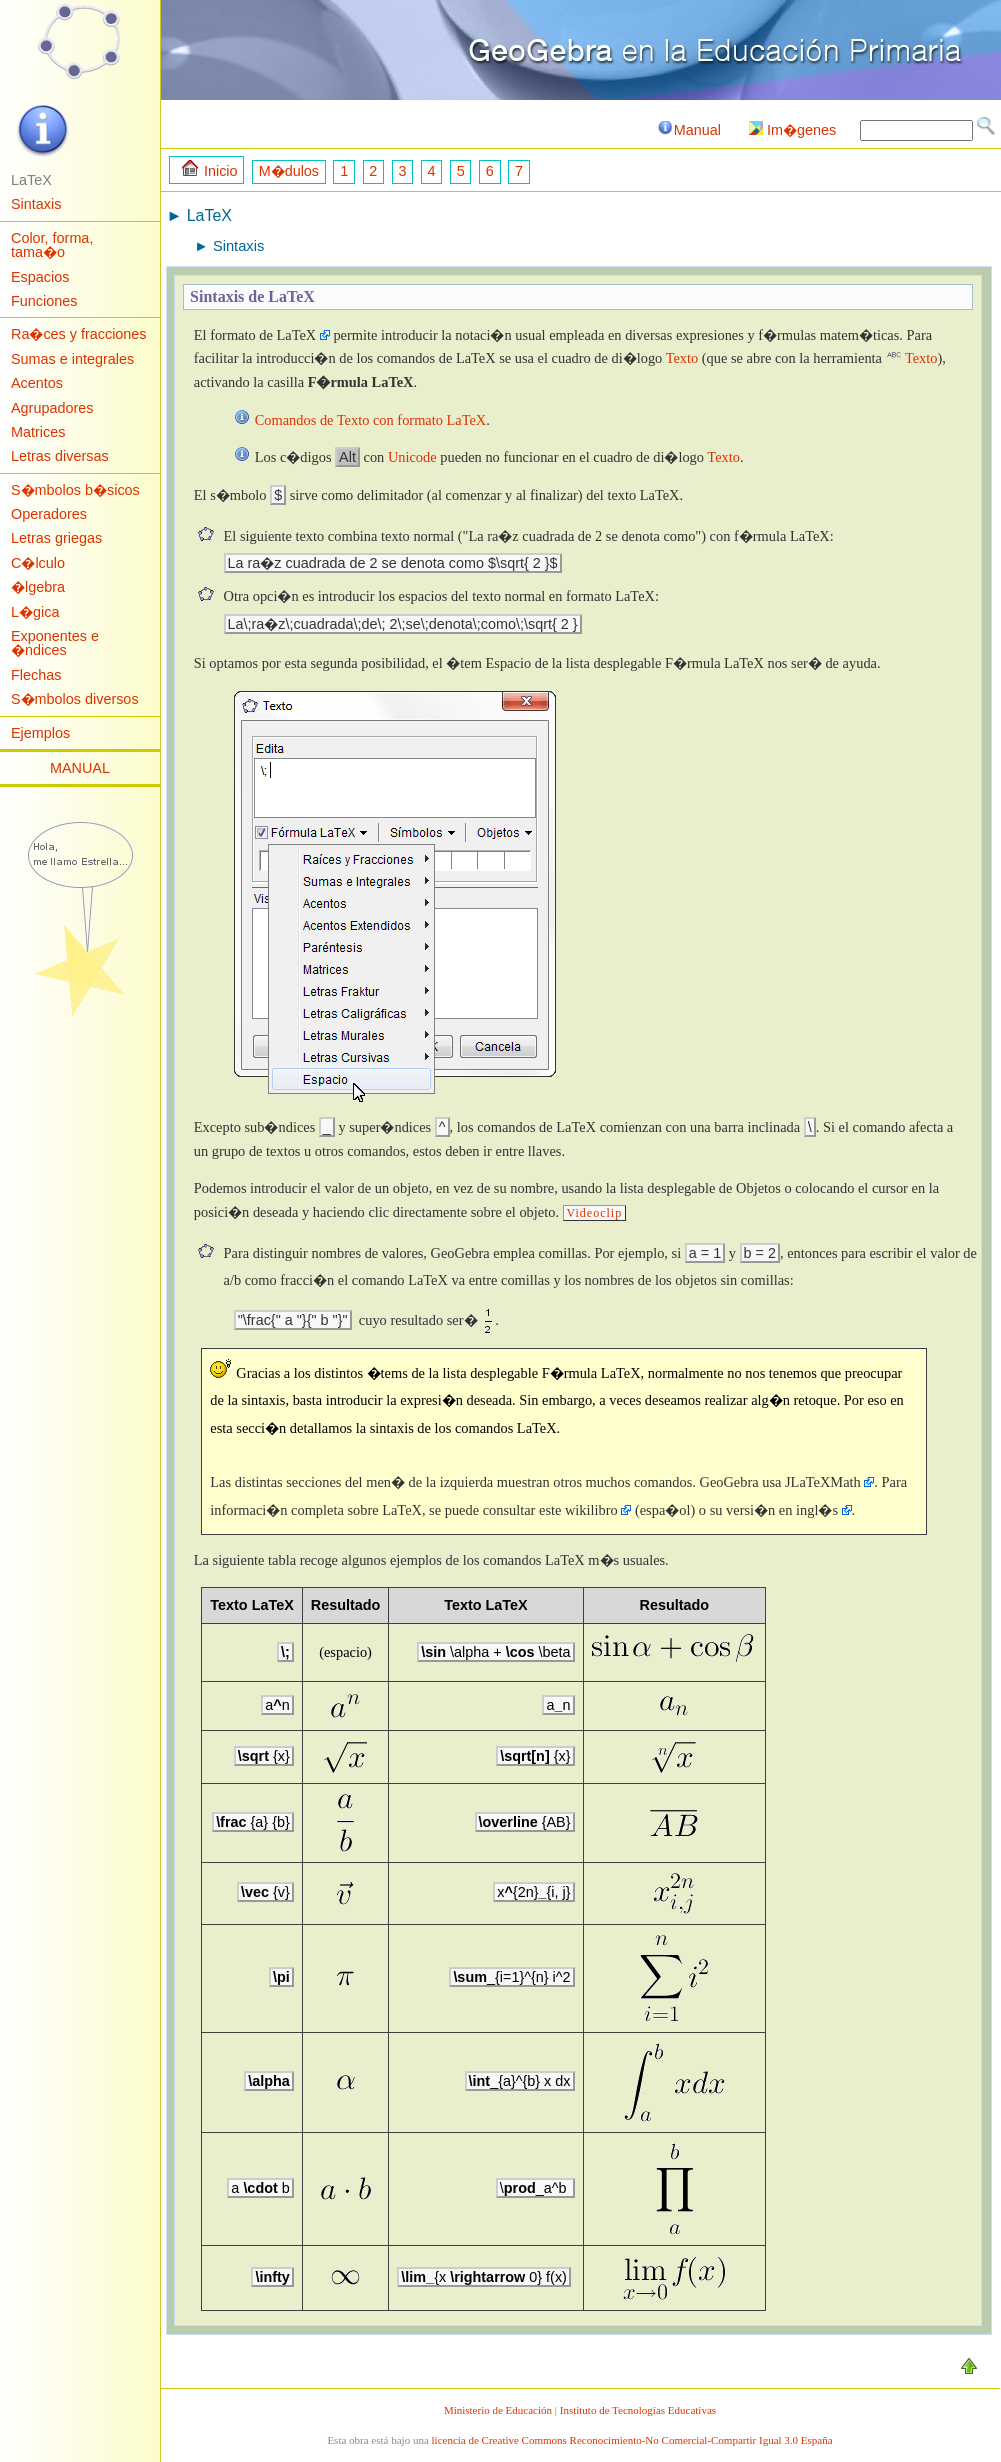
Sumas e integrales (72, 359)
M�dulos (289, 171)
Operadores (49, 514)
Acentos (37, 383)
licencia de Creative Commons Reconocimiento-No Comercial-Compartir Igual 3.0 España (632, 2440)
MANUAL (80, 768)
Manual (688, 130)
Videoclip (595, 1213)
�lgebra (38, 587)
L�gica (35, 612)
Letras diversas (60, 456)
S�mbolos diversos (75, 699)
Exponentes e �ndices (55, 643)
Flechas (36, 675)
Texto (682, 358)
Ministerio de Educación (498, 2410)
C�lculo (38, 563)
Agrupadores (52, 408)
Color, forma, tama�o (52, 245)
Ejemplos (40, 733)
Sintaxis (36, 204)
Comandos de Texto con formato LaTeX (371, 420)
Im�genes (792, 130)
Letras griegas (56, 538)
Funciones (44, 301)
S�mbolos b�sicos (75, 490)
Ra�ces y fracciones (79, 334)
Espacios (40, 277)
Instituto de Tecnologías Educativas (638, 2410)
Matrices (38, 432)
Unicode (412, 457)
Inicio (210, 169)
